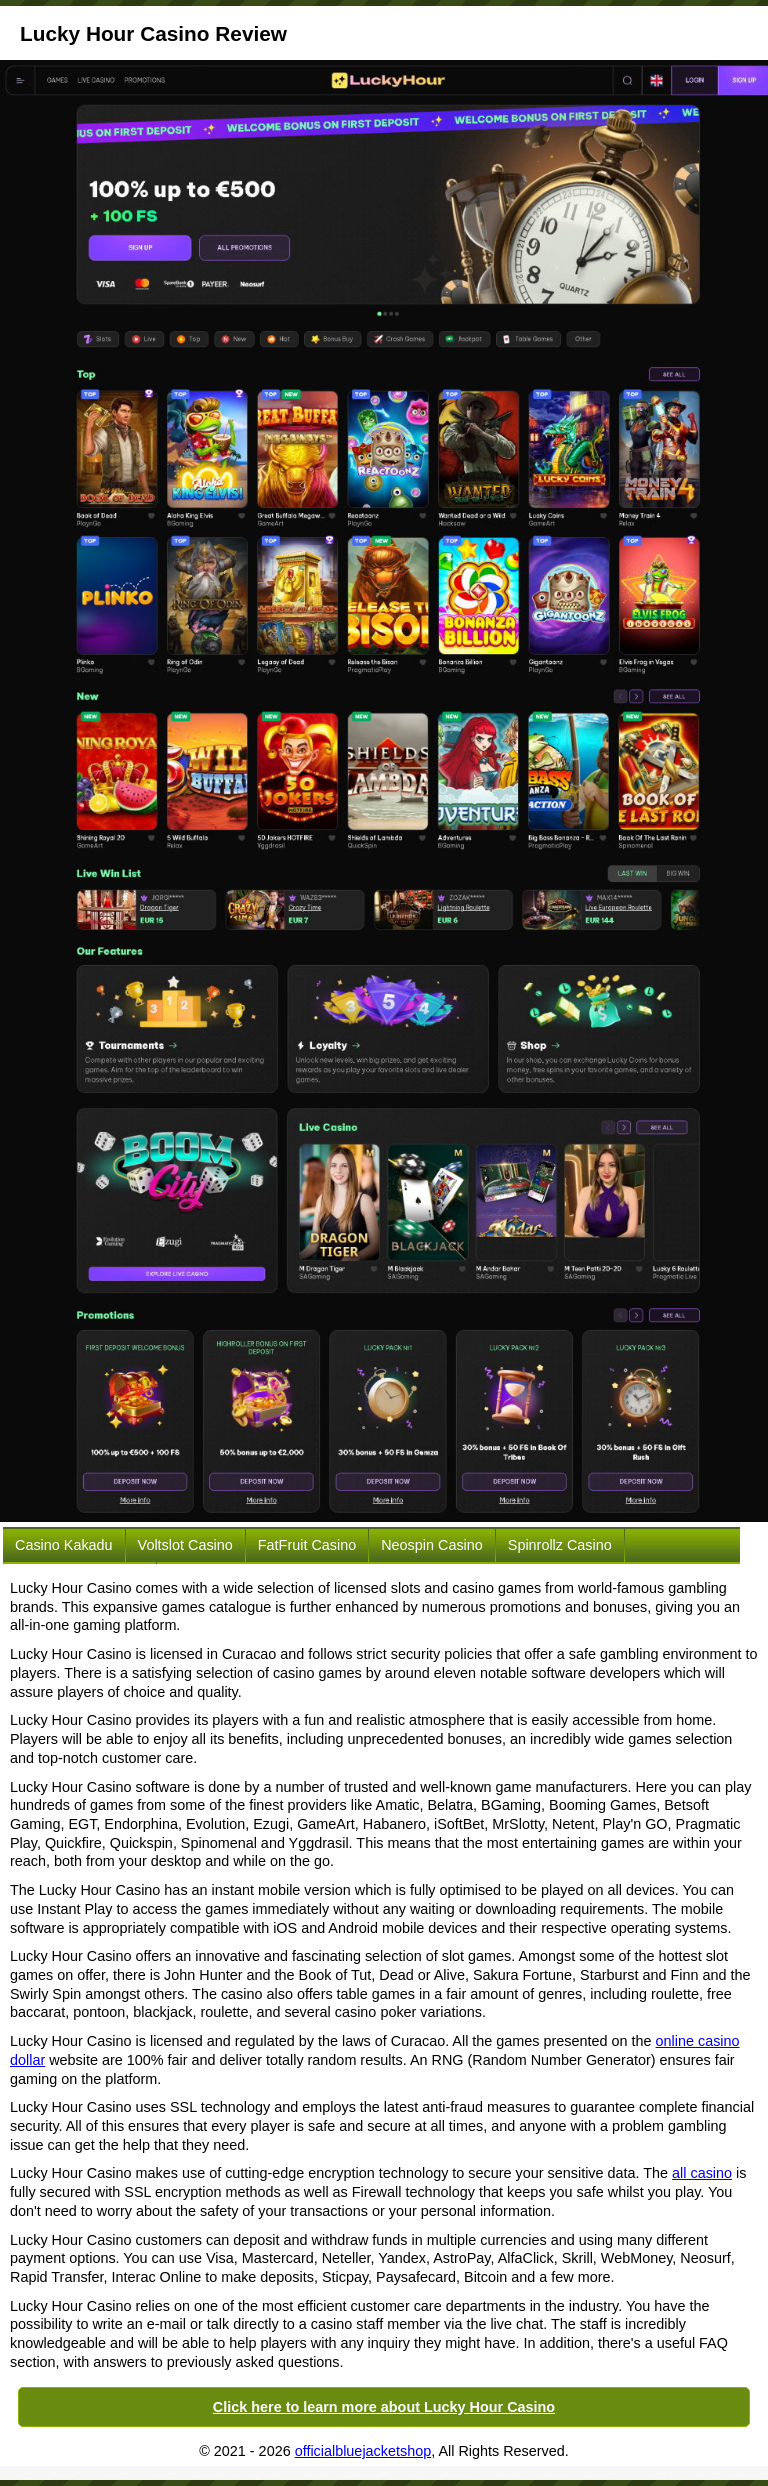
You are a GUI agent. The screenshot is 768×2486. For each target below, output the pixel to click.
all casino (702, 2173)
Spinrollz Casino (560, 1545)
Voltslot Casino (185, 1545)
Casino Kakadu (64, 1545)
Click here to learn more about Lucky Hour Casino (384, 2407)
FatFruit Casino (307, 1545)
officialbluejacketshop (363, 2451)
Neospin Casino (432, 1545)
